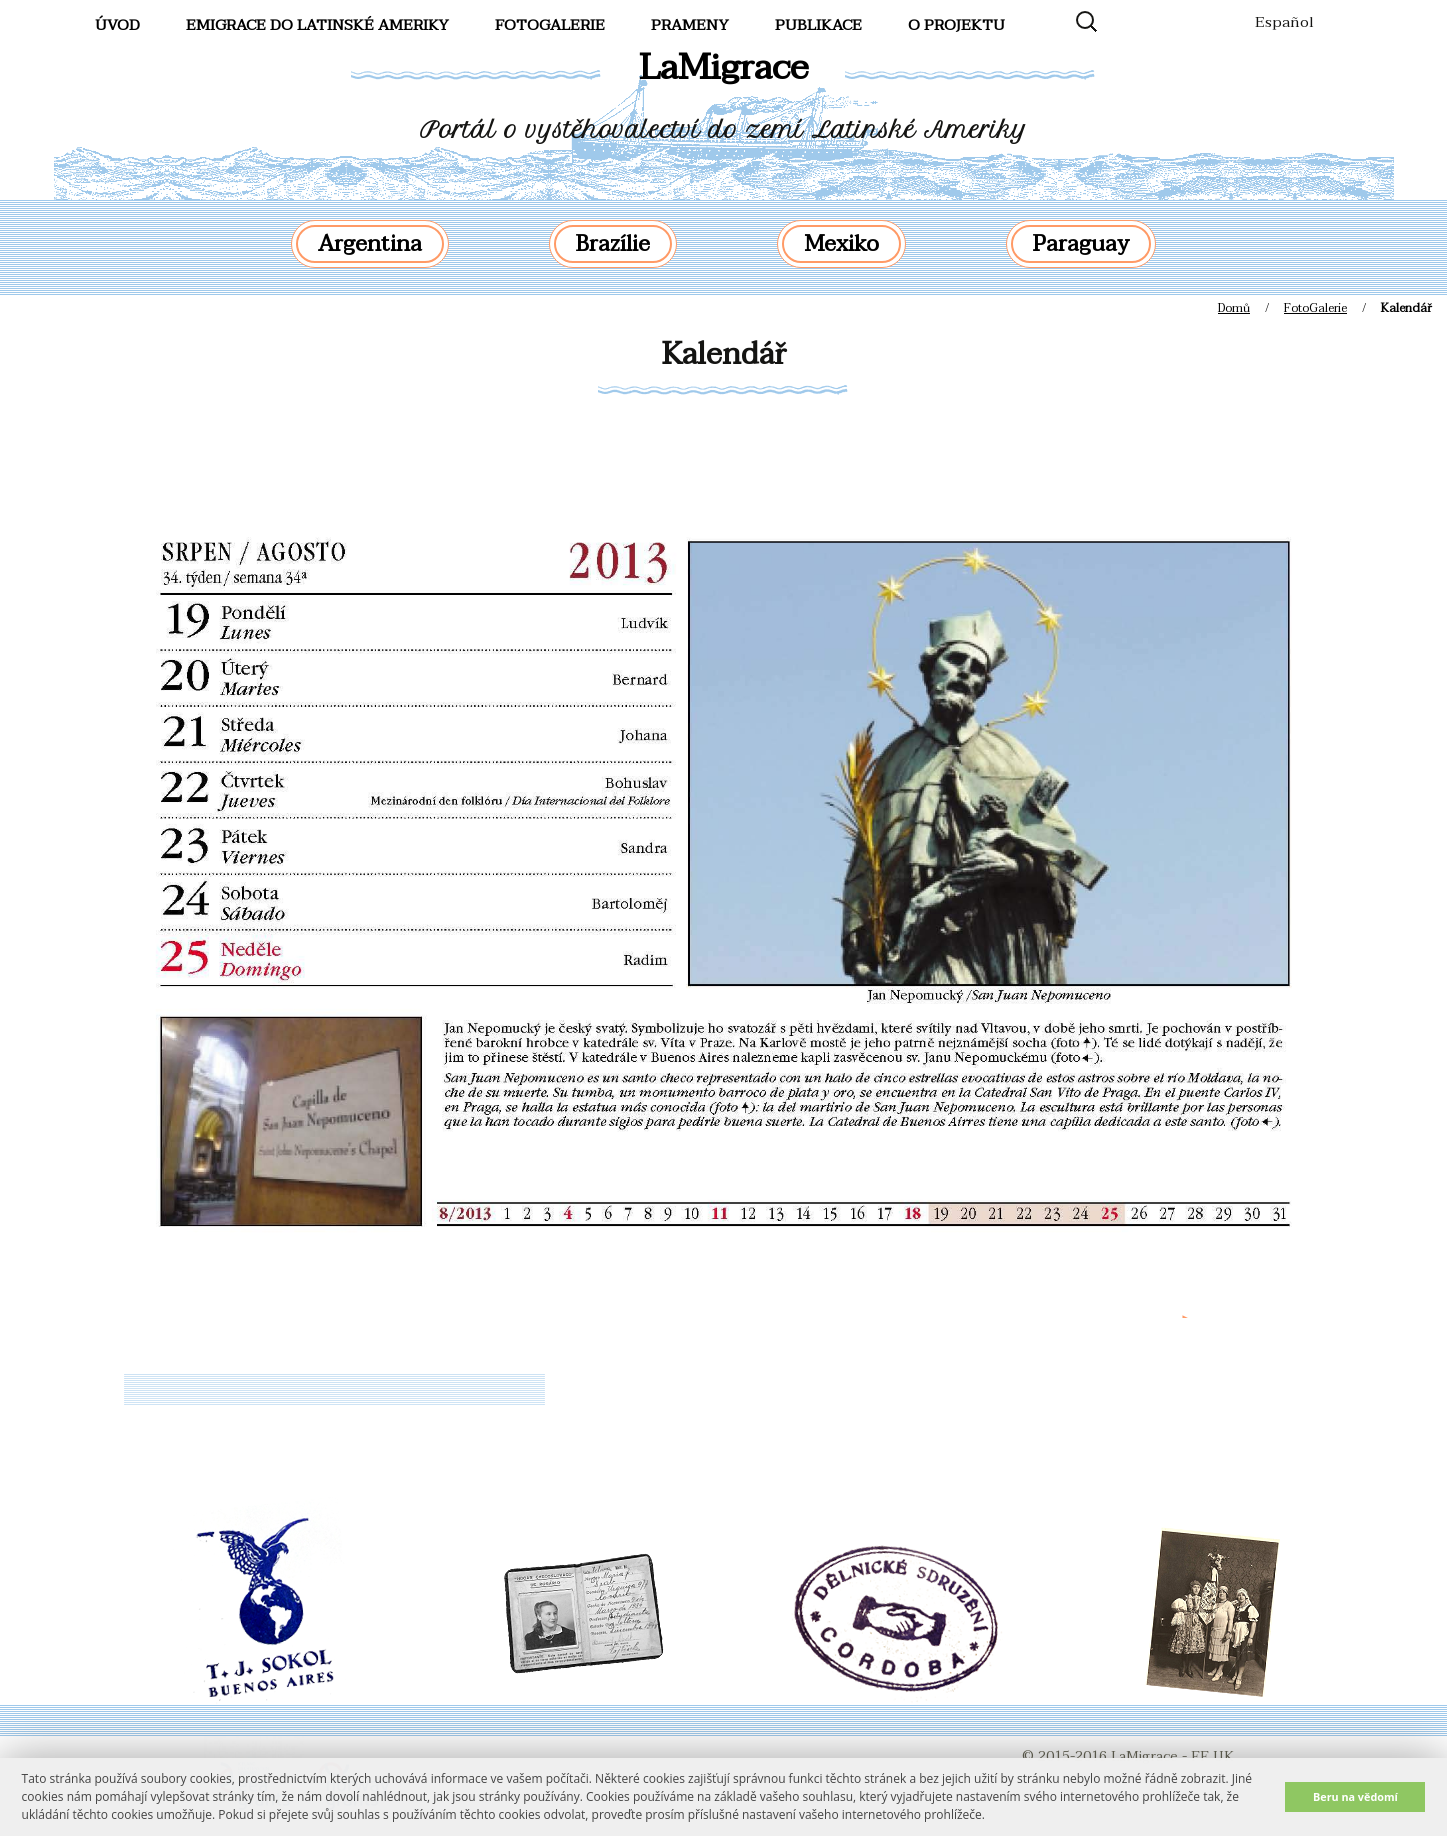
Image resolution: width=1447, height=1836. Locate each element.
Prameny (690, 25)
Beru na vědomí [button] (1355, 1796)
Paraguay (1081, 244)
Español (1284, 22)
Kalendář (724, 354)
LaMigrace (723, 67)
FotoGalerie (550, 25)
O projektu (956, 25)
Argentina (370, 244)
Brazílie (613, 244)
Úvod (117, 25)
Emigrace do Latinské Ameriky (317, 25)
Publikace (818, 25)
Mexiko (841, 244)
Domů (1234, 308)
